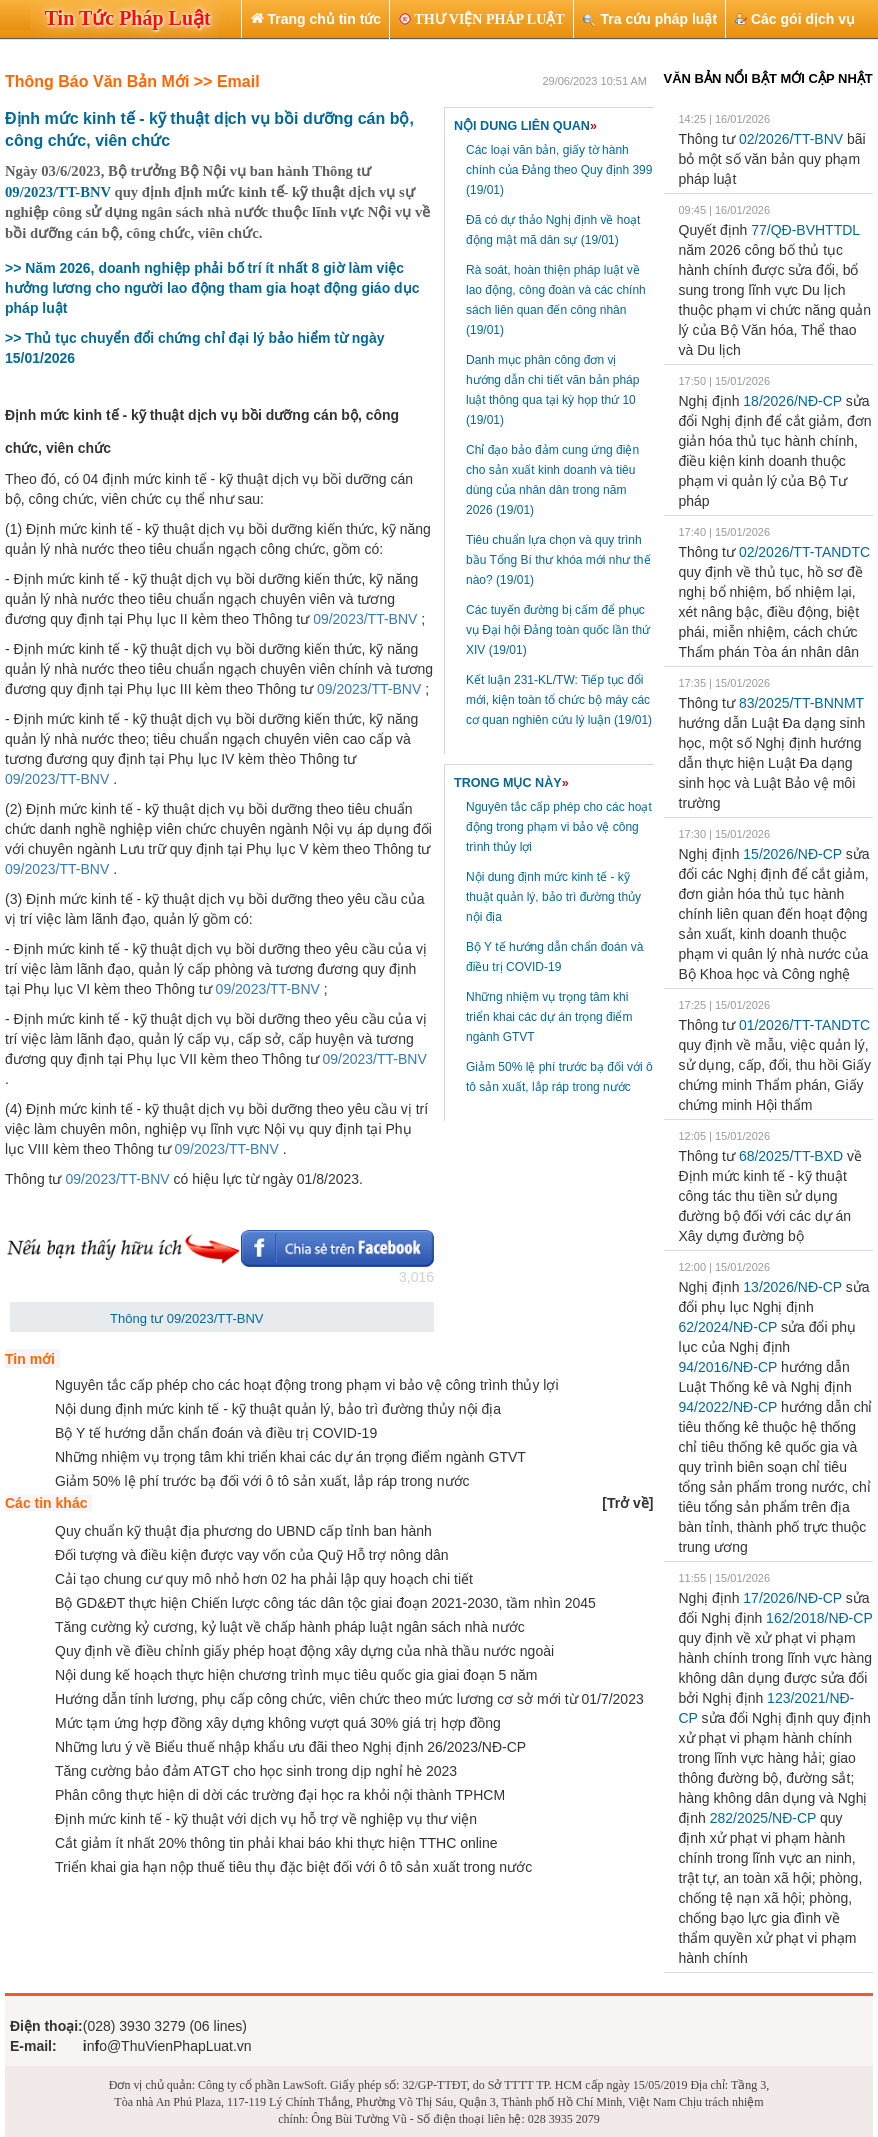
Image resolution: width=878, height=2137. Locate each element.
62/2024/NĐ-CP (728, 1327)
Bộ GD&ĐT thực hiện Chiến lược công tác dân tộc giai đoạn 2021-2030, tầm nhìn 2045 (325, 1603)
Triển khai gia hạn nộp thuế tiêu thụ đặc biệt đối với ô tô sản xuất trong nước (293, 1867)
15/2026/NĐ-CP (792, 854)
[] (627, 1503)
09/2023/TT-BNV (58, 192)
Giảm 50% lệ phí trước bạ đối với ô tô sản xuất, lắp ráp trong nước (262, 1481)
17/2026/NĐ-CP (792, 1598)
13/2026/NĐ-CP (792, 1287)
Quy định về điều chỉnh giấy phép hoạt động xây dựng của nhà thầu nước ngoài (304, 1651)
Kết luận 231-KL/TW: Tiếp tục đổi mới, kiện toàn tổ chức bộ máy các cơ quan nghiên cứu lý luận (559, 700)
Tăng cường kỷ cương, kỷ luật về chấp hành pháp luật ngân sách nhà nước (290, 1627)
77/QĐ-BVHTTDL (805, 230)
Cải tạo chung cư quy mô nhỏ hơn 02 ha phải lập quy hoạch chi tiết (264, 1579)
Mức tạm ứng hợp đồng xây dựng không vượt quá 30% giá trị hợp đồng (278, 1723)
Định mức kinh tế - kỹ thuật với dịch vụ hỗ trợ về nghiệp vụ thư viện (266, 1819)
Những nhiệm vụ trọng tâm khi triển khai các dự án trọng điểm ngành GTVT (549, 1017)
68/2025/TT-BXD (791, 1156)
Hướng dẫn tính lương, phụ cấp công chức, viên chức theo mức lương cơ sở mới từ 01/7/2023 (349, 1699)
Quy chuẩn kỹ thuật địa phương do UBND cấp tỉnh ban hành (243, 1531)
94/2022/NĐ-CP (728, 1407)
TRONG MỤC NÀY (511, 783)
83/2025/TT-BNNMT (801, 703)
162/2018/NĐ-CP (819, 1618)
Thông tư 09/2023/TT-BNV (187, 1318)
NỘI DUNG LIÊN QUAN (525, 126)
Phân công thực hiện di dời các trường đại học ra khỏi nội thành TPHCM (280, 1795)
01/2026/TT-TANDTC (804, 1025)
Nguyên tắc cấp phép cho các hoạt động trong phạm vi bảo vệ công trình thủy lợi (559, 827)
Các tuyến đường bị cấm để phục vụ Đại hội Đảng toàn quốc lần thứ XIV (558, 630)
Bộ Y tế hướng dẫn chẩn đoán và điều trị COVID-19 (216, 1433)
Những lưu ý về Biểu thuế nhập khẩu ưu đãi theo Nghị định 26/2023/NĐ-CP (290, 1747)
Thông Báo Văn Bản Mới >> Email (132, 81)
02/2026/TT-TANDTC (804, 552)
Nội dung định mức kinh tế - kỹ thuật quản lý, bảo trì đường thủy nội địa (553, 897)
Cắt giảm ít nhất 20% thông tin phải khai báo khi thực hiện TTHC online (276, 1843)
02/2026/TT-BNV (791, 139)
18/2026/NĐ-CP (792, 401)
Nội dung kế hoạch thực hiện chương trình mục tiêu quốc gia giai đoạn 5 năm (296, 1675)
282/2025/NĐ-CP (763, 1818)
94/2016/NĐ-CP (728, 1367)
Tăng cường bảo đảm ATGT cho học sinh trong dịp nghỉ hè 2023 (256, 1771)
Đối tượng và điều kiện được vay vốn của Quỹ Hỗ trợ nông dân (252, 1555)
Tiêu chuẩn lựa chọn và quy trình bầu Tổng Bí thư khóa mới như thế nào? (558, 560)
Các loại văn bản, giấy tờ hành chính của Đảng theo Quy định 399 (559, 170)
